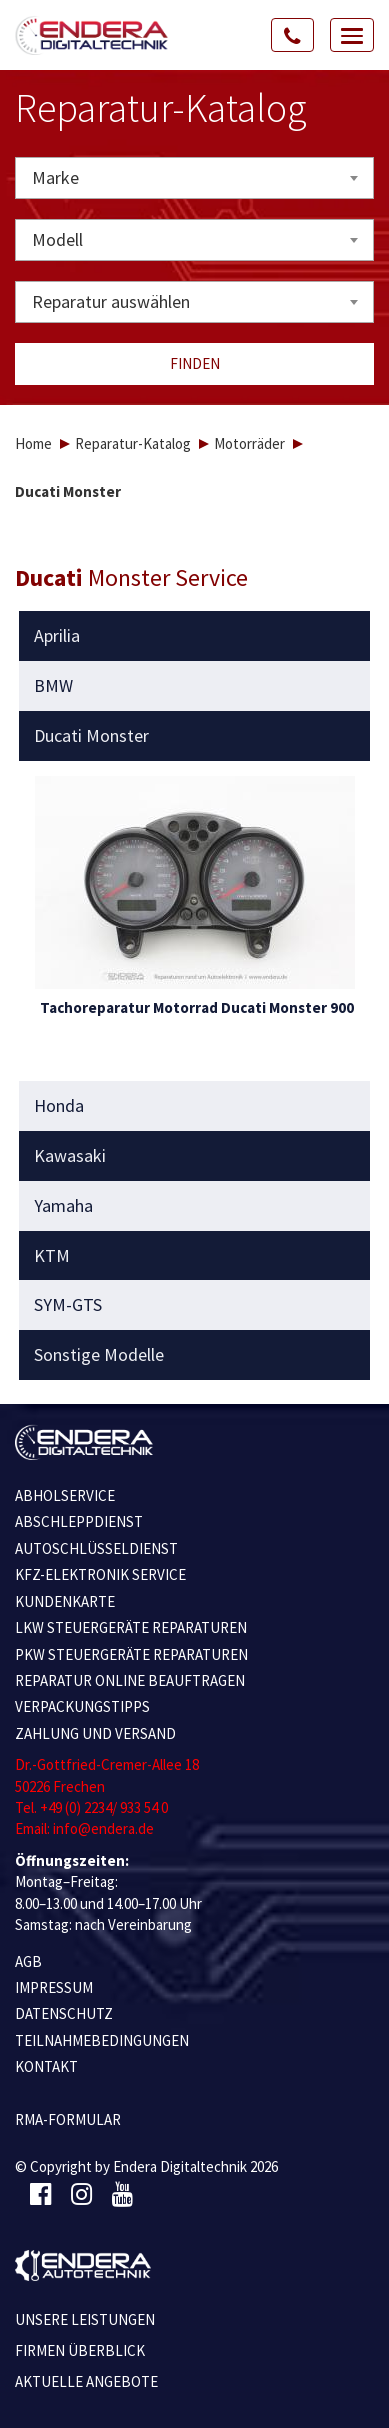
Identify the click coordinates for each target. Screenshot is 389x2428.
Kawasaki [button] (70, 1156)
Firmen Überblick (80, 2350)
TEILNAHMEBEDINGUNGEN (102, 2040)
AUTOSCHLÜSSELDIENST (96, 1548)
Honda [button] (59, 1106)
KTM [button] (52, 1256)
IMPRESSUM (54, 1987)
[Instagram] (81, 2195)
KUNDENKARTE (65, 1601)
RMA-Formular (68, 2119)
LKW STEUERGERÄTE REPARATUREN (131, 1627)
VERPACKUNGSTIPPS (82, 1706)
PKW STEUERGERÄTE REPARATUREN (131, 1654)
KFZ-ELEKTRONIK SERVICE (100, 1574)
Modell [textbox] (57, 239)
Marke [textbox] (55, 177)
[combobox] (194, 178)
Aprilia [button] (57, 636)
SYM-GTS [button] (68, 1305)
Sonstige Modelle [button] (99, 1355)
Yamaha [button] (63, 1206)
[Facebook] (40, 2195)
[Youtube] (122, 2195)
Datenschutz (64, 2013)
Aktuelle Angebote (86, 2381)
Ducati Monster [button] (91, 736)
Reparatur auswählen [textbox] (111, 301)
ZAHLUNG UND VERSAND (95, 1733)
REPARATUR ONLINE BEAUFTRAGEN (130, 1680)
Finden (195, 363)
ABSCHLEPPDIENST (79, 1521)
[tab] (195, 636)
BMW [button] (53, 686)
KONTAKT (46, 2066)
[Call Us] (293, 35)
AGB (28, 1961)
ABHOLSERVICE (65, 1495)
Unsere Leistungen (85, 2319)
